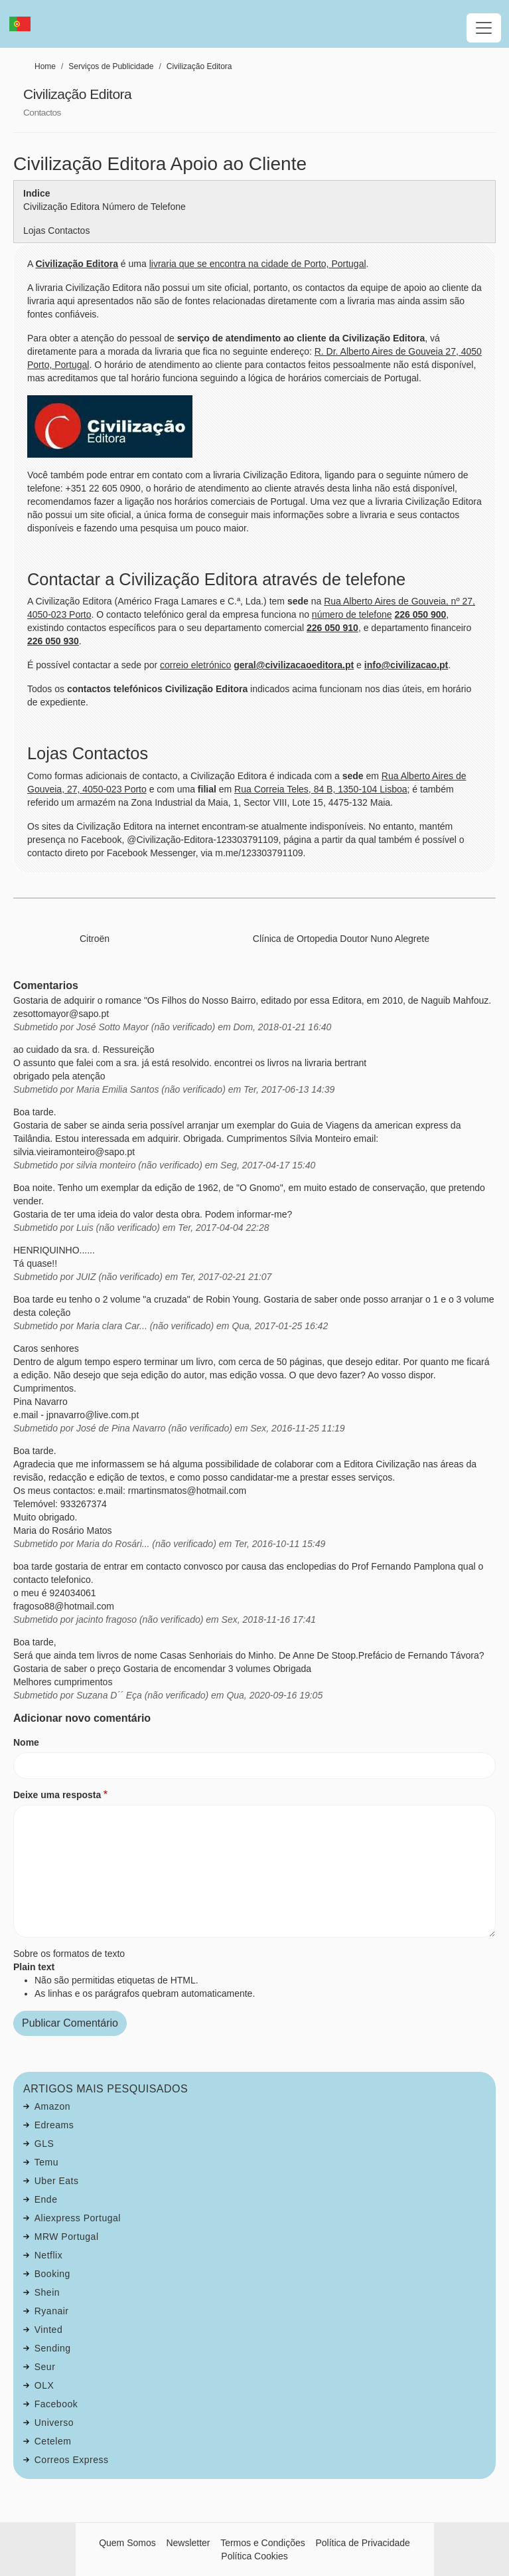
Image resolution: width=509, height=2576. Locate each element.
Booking (52, 2273)
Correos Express (72, 2459)
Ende (46, 2199)
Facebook (56, 2404)
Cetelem (53, 2441)
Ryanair (52, 2311)
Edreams (54, 2125)
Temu (46, 2162)
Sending (53, 2348)
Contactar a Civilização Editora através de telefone (216, 579)
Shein (47, 2292)
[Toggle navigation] (484, 28)
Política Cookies (254, 2556)
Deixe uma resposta (57, 1795)
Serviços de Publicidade (110, 66)
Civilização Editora (199, 66)
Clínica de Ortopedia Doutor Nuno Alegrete (341, 938)
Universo (54, 2422)
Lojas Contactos (56, 230)
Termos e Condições (262, 2542)
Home (45, 66)
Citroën (94, 938)
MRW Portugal (67, 2236)
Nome (26, 1742)
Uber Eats (57, 2180)
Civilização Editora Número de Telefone (104, 206)
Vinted (48, 2329)
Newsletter (188, 2542)
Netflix (48, 2255)
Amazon (52, 2106)
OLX (44, 2385)
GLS (44, 2143)
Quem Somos (127, 2542)
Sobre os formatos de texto (69, 1953)
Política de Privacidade (362, 2542)
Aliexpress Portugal (78, 2218)
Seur (45, 2366)
